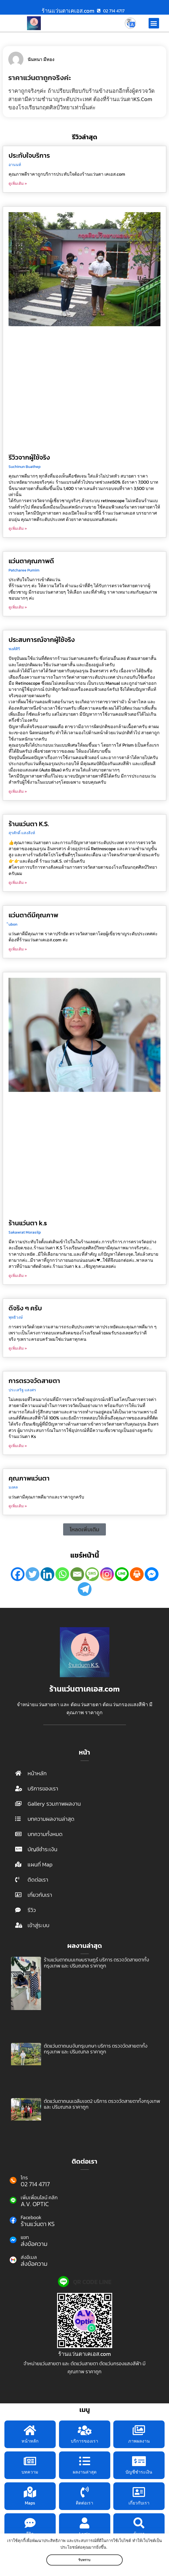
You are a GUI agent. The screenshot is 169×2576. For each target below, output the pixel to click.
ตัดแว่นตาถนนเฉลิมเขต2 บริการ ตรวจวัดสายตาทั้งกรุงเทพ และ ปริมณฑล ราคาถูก (102, 2104)
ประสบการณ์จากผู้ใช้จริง (42, 639)
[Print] (137, 1574)
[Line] (122, 1574)
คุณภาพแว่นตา (29, 1478)
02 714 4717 (35, 2184)
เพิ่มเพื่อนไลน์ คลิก (39, 2197)
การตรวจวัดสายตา (34, 1381)
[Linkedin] (47, 1574)
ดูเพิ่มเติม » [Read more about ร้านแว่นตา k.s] (18, 1276)
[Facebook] (18, 1574)
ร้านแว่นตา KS (38, 2224)
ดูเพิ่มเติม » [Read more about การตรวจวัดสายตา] (18, 1446)
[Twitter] (32, 1574)
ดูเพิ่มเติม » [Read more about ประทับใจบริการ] (18, 183)
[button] (154, 23)
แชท (25, 2237)
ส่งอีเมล (29, 2257)
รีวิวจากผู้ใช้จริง (29, 457)
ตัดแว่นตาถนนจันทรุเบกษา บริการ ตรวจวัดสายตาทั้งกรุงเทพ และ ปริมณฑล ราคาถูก (95, 2049)
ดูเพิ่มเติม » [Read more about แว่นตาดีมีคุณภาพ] (18, 949)
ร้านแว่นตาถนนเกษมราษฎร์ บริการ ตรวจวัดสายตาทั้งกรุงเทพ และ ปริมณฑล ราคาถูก (96, 1962)
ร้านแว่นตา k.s (28, 1223)
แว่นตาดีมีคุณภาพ (33, 915)
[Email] (77, 1574)
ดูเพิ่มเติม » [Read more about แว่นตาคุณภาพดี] (18, 607)
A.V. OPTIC (35, 2204)
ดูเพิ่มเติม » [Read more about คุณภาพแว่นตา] (18, 1506)
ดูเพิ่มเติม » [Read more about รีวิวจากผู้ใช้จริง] (18, 528)
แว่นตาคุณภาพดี (31, 561)
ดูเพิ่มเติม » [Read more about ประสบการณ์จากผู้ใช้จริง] (18, 791)
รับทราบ (84, 2560)
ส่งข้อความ (34, 2244)
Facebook (31, 2217)
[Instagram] (107, 1574)
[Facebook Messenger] (152, 1574)
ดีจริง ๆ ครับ (25, 1308)
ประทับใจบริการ (29, 155)
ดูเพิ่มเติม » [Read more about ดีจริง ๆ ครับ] (18, 1348)
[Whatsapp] (62, 1574)
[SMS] (92, 1574)
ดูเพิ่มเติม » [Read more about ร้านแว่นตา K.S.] (18, 883)
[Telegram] (85, 1589)
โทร (24, 2177)
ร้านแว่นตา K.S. (29, 824)
